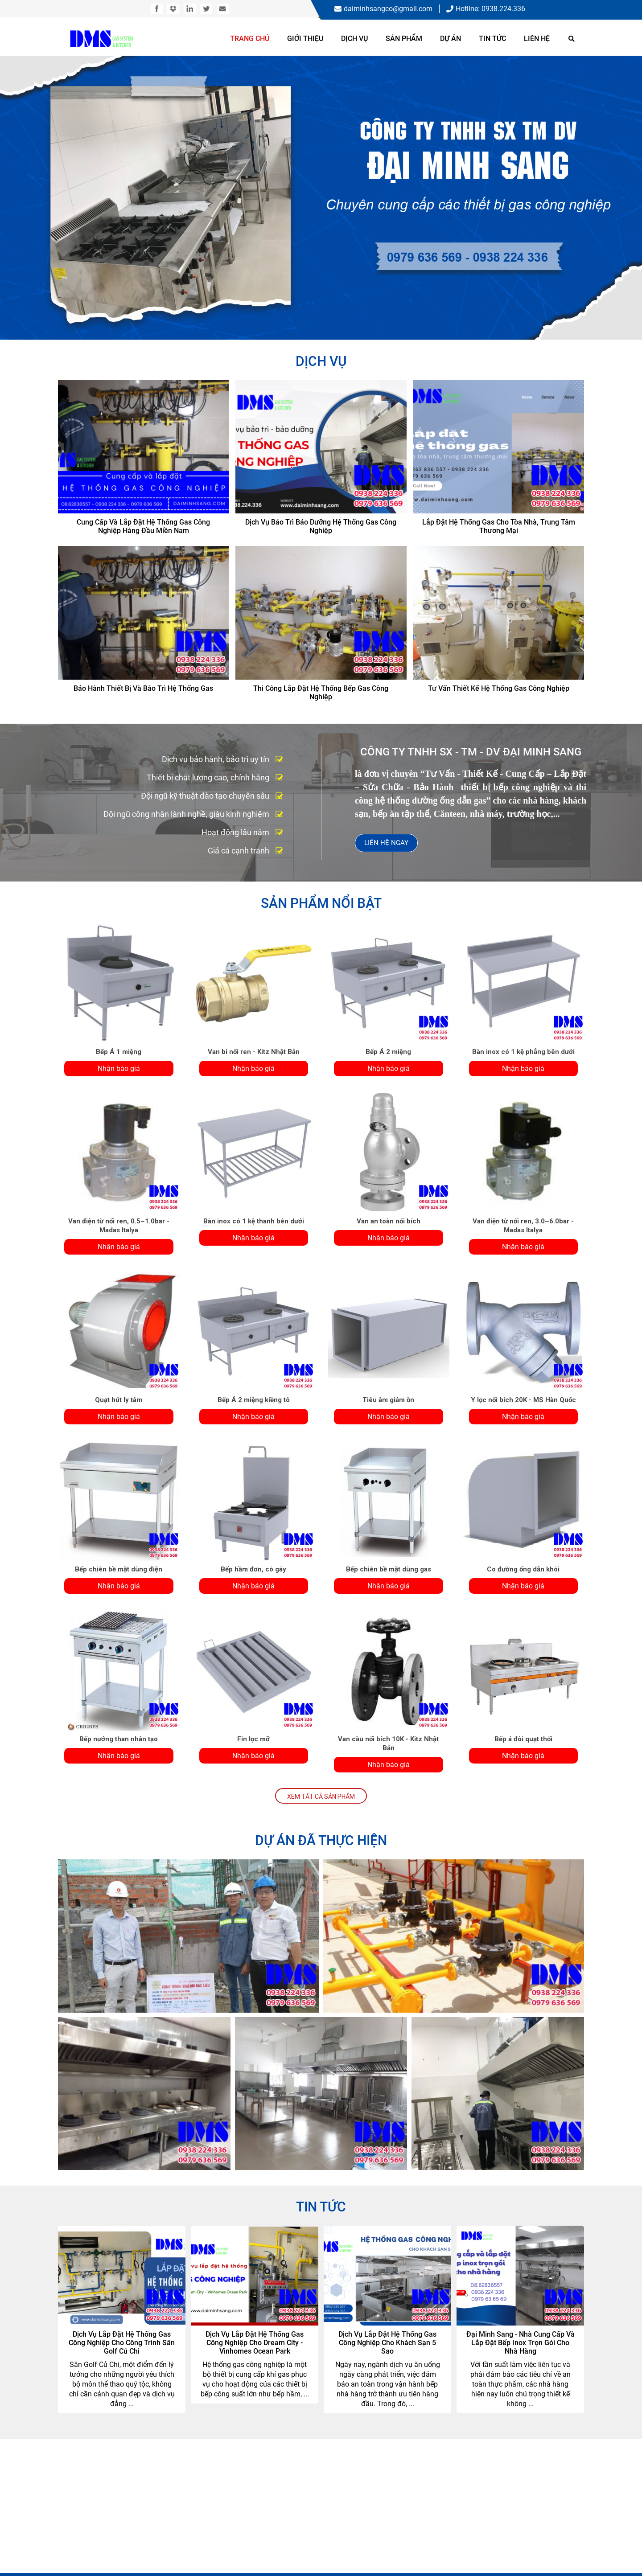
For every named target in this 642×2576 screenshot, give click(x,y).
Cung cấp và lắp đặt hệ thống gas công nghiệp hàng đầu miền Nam (143, 526)
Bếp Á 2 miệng (388, 1052)
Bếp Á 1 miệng (118, 1052)
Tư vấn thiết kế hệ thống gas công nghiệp (498, 688)
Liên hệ (537, 38)
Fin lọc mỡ (253, 1739)
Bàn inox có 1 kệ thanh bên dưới (253, 1221)
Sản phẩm (404, 38)
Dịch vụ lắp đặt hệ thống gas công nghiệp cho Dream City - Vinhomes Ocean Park (255, 2342)
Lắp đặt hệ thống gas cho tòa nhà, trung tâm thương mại (498, 526)
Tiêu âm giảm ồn (388, 1400)
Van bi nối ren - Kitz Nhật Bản (254, 1052)
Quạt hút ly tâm (118, 1400)
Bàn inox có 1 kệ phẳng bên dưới (523, 1052)
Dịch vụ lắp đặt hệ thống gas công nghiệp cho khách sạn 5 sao (387, 2342)
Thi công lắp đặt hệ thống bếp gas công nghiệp (320, 692)
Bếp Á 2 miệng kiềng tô (254, 1400)
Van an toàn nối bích (388, 1221)
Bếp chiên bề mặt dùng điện (118, 1569)
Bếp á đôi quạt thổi (523, 1739)
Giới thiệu (305, 38)
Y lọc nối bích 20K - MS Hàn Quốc (523, 1400)
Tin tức (492, 38)
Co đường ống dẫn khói (523, 1569)
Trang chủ (249, 38)
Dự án (450, 38)
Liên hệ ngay (386, 843)
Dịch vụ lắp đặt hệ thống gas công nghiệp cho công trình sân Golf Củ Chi (122, 2342)
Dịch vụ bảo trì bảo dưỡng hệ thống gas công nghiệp (320, 526)
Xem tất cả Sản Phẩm (321, 1796)
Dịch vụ (354, 38)
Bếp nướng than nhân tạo (118, 1739)
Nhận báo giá (119, 1068)
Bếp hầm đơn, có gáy (253, 1569)
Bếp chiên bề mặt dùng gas (388, 1569)
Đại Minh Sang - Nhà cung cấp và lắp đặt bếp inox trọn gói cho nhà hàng (520, 2342)
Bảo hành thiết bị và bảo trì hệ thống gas (143, 688)
